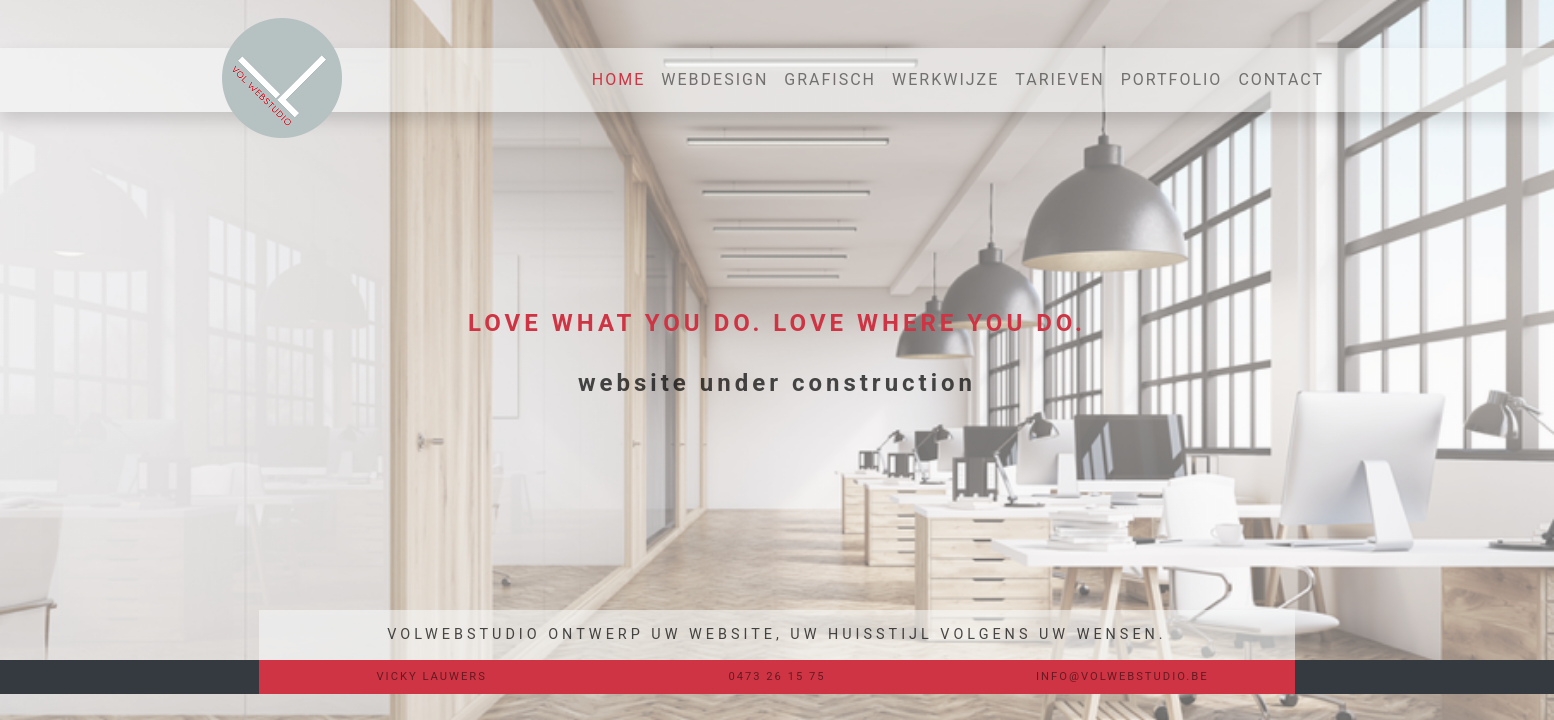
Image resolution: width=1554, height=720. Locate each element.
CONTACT (1281, 79)
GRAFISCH (830, 79)
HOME (622, 78)
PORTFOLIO (1172, 79)
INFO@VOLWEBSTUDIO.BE (1122, 676)
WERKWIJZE (945, 79)
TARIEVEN (1059, 79)
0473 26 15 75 (776, 676)
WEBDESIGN (714, 79)
